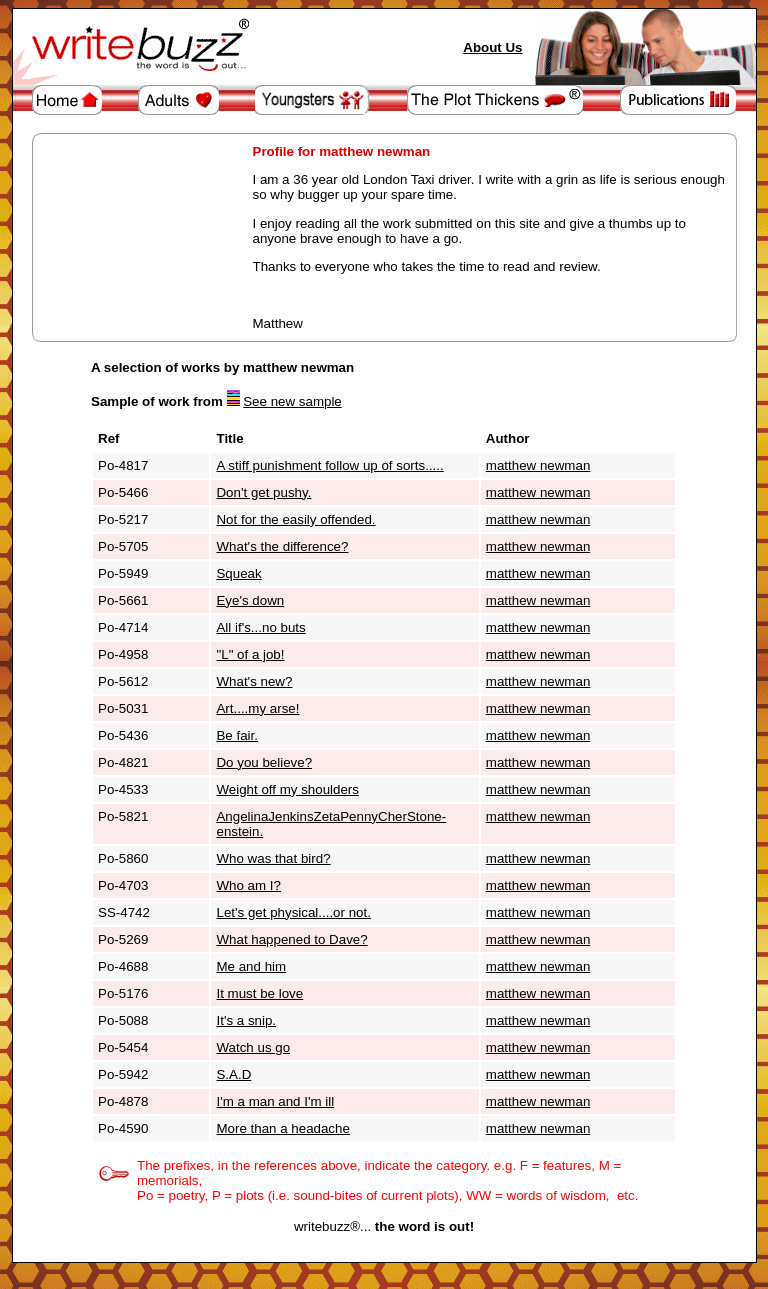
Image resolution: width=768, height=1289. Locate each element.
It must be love (259, 993)
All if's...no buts (260, 627)
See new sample (292, 401)
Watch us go (253, 1047)
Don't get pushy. (263, 492)
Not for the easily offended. (295, 519)
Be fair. (237, 735)
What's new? (254, 681)
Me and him (251, 966)
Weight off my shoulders (287, 789)
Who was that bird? (273, 858)
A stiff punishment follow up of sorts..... (329, 465)
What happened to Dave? (291, 939)
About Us (492, 47)
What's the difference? (282, 546)
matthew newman (538, 465)
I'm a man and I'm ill (275, 1101)
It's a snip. (246, 1020)
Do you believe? (264, 762)
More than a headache (282, 1128)
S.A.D (233, 1074)
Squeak (238, 573)
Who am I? (248, 885)
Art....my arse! (257, 708)
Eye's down (250, 600)
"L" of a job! (250, 654)
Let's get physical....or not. (293, 912)
